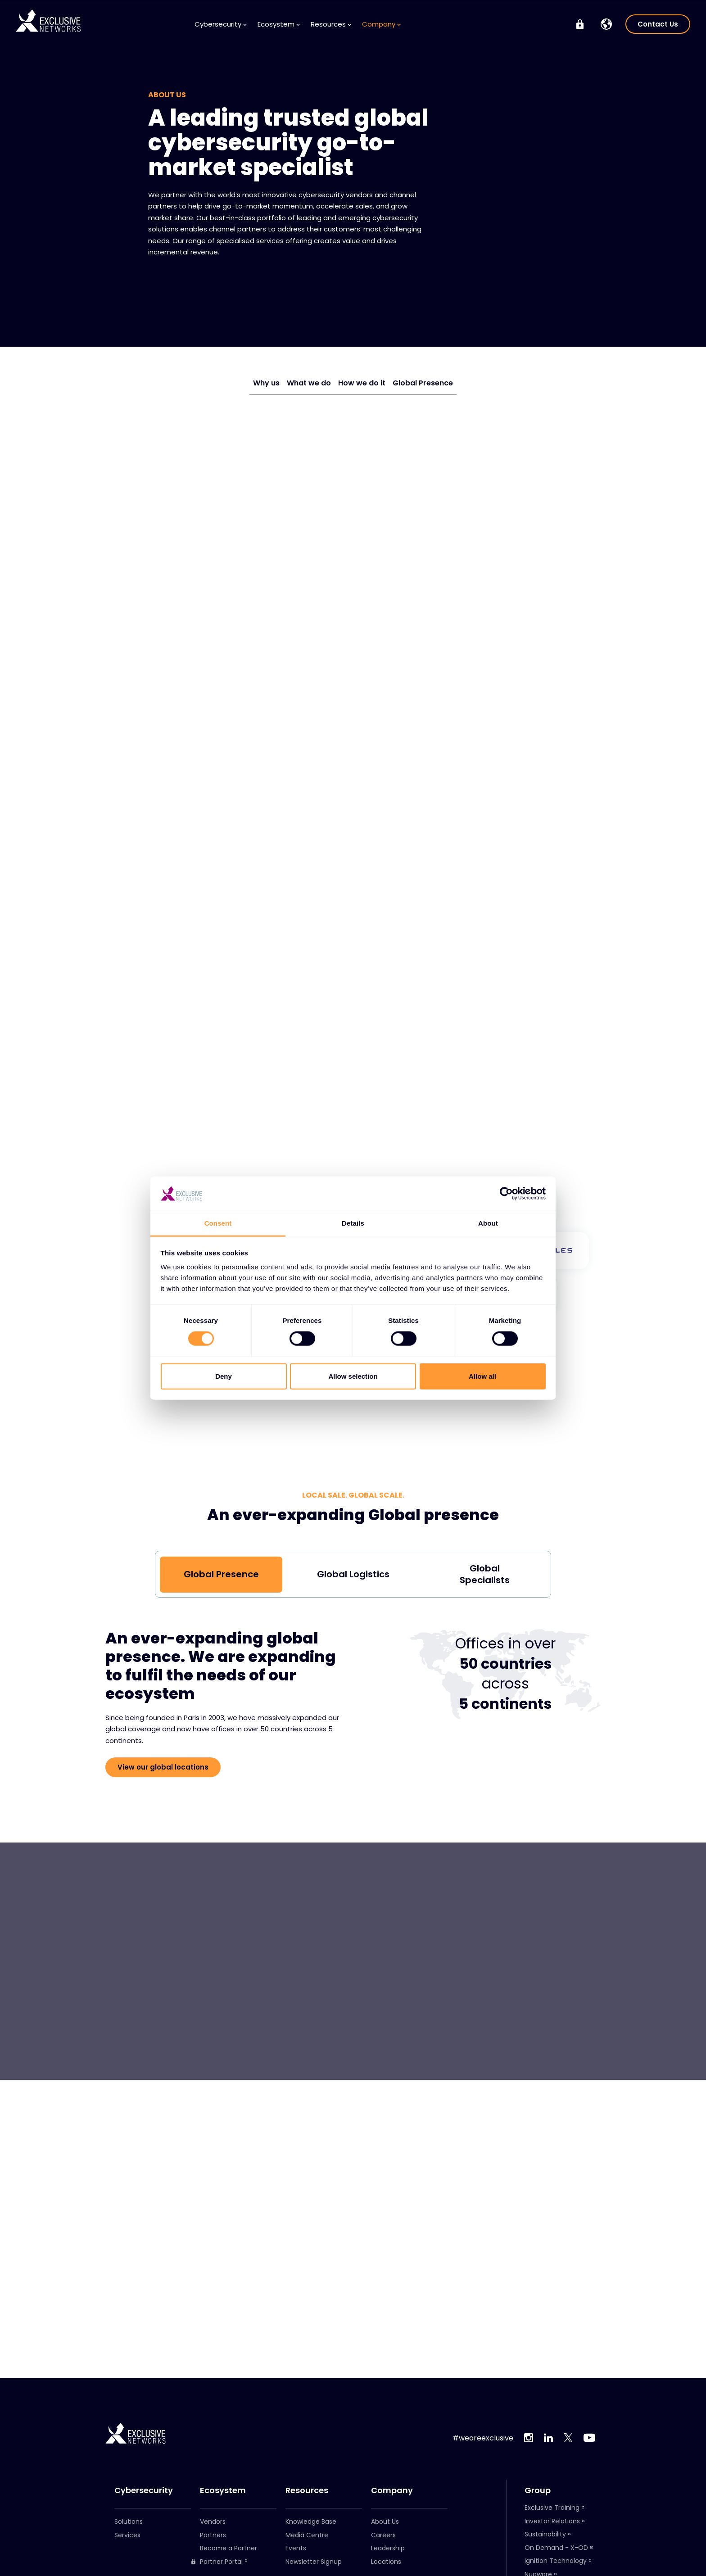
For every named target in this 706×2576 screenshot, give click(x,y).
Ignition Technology (556, 2560)
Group (538, 2490)
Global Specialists (485, 1574)
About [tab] (488, 1223)
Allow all (482, 1376)
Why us (266, 383)
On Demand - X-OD (556, 2547)
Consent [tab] (218, 1223)
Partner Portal (217, 2562)
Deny (223, 1376)
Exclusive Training (552, 2507)
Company (381, 24)
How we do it (361, 383)
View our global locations (163, 1767)
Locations (386, 2561)
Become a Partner (228, 2548)
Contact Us (658, 24)
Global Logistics (353, 1574)
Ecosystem (279, 24)
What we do (309, 383)
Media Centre (306, 2535)
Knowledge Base (310, 2521)
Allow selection (352, 1376)
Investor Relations (552, 2521)
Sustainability (545, 2534)
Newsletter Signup (313, 2561)
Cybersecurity (221, 24)
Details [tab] (353, 1223)
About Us (385, 2521)
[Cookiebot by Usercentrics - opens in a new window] (506, 1193)
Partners (213, 2535)
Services (127, 2535)
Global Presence (423, 383)
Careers (383, 2535)
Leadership (388, 2548)
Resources (331, 24)
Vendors (213, 2521)
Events (295, 2548)
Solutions (128, 2521)
